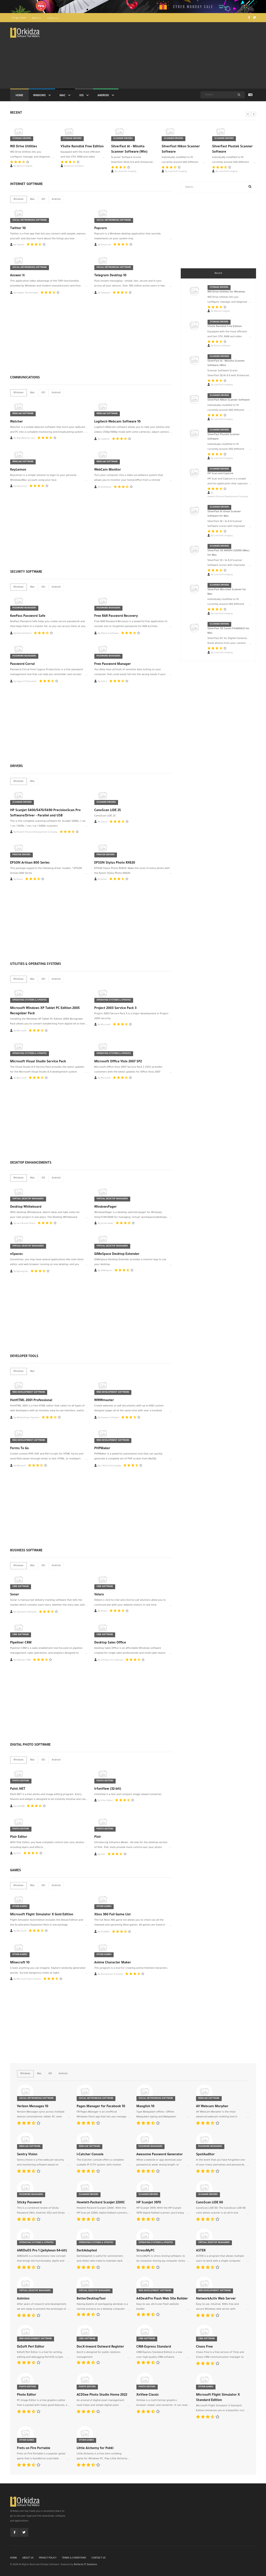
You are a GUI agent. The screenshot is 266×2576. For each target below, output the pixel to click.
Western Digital (24, 166)
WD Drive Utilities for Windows (226, 292)
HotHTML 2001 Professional (31, 1400)
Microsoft (21, 1031)
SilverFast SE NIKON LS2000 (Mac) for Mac (229, 553)
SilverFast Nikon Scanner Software (181, 149)
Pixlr (19, 1853)
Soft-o (104, 681)
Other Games (19, 1906)
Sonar (14, 1595)
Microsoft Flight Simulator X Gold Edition (41, 1915)
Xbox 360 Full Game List (112, 1915)
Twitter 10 (18, 228)
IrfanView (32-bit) (107, 1789)
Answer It (17, 276)
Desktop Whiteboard (26, 1207)
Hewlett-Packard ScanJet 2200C (101, 2203)
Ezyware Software (110, 1418)
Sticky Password (29, 2203)
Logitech (105, 439)
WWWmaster (104, 1400)
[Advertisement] (123, 55)
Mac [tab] (32, 199)
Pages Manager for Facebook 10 (101, 2107)
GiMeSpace (106, 1271)
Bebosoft (21, 1466)
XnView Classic (147, 2395)
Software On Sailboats (112, 1660)
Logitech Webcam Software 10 (117, 422)
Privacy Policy (47, 2558)
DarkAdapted (87, 2251)
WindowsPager (105, 1207)
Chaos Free (204, 2347)
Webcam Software (23, 414)
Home (19, 95)
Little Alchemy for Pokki (95, 2448)
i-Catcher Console (90, 2155)
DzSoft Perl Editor (31, 2347)
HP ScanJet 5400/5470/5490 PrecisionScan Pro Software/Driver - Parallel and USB (45, 813)
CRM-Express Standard (153, 2347)
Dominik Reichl (24, 633)
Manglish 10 (145, 2107)
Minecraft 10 (20, 1963)
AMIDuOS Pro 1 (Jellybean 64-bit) (42, 2251)
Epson (20, 879)
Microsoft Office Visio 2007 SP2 (118, 1062)
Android (105, 95)
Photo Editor (26, 2395)
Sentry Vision (27, 2155)
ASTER (201, 2251)
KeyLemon (18, 470)
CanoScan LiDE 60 (209, 2203)
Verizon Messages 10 (32, 2107)
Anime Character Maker (112, 1963)
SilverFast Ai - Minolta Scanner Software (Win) (129, 149)
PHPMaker (102, 1449)
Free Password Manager (112, 664)
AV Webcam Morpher (212, 2107)
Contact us (52, 18)
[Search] (222, 94)
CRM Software (20, 1586)
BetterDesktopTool (91, 2299)
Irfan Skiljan (107, 1800)
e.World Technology (111, 1466)
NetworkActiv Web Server (216, 2299)
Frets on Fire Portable (33, 2448)
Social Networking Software (29, 220)
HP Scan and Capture (220, 473)
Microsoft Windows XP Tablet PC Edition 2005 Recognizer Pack (45, 1011)
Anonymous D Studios (112, 1974)
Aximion (23, 2299)
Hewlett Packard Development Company (37, 832)
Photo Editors (20, 1781)
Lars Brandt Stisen (26, 1223)
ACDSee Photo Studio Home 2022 (102, 2395)
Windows (42, 95)
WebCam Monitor (107, 470)
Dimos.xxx (106, 245)
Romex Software (75, 166)
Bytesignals (22, 1271)
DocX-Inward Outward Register (100, 2347)
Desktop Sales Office (110, 1643)
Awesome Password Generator (159, 2155)
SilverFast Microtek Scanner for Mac (227, 592)
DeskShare (106, 487)
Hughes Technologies (27, 293)
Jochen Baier (107, 1223)
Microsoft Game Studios (29, 1979)
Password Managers (24, 608)
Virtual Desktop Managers (28, 1199)
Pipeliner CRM (21, 1643)
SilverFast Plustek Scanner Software (232, 149)
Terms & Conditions (74, 2558)
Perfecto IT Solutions (85, 2564)
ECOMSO (105, 1932)
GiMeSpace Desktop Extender (117, 1254)
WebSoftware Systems (28, 1418)
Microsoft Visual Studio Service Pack (38, 1062)
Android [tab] (56, 199)
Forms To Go (19, 1449)
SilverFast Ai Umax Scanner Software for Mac (224, 514)
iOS (84, 95)
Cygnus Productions (27, 681)
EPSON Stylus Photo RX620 (114, 863)
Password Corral (22, 664)
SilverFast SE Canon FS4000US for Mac (228, 631)
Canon (104, 822)
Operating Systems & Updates (29, 1000)
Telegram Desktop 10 (110, 276)
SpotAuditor (205, 2155)
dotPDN (20, 1806)
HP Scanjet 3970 (148, 2203)
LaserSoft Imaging (127, 171)
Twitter (20, 245)
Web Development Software (28, 1392)
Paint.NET (17, 1789)
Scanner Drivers (123, 138)
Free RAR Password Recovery (116, 616)
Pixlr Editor (18, 1837)
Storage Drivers (21, 138)
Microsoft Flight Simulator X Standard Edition (218, 2397)
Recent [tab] (218, 273)
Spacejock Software (27, 1612)
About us (36, 18)
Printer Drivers (21, 855)
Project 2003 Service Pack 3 (115, 1008)
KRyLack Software (110, 633)
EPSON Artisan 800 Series (30, 863)
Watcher (16, 422)
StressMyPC (145, 2251)
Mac (65, 95)
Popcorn (100, 228)
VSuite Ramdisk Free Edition (82, 147)
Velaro (99, 1595)
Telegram (105, 293)
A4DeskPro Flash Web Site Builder (162, 2299)
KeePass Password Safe (27, 616)
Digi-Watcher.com (26, 438)
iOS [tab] (43, 199)
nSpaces (16, 1254)
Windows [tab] (19, 199)
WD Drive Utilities (23, 147)
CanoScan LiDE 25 (107, 810)
